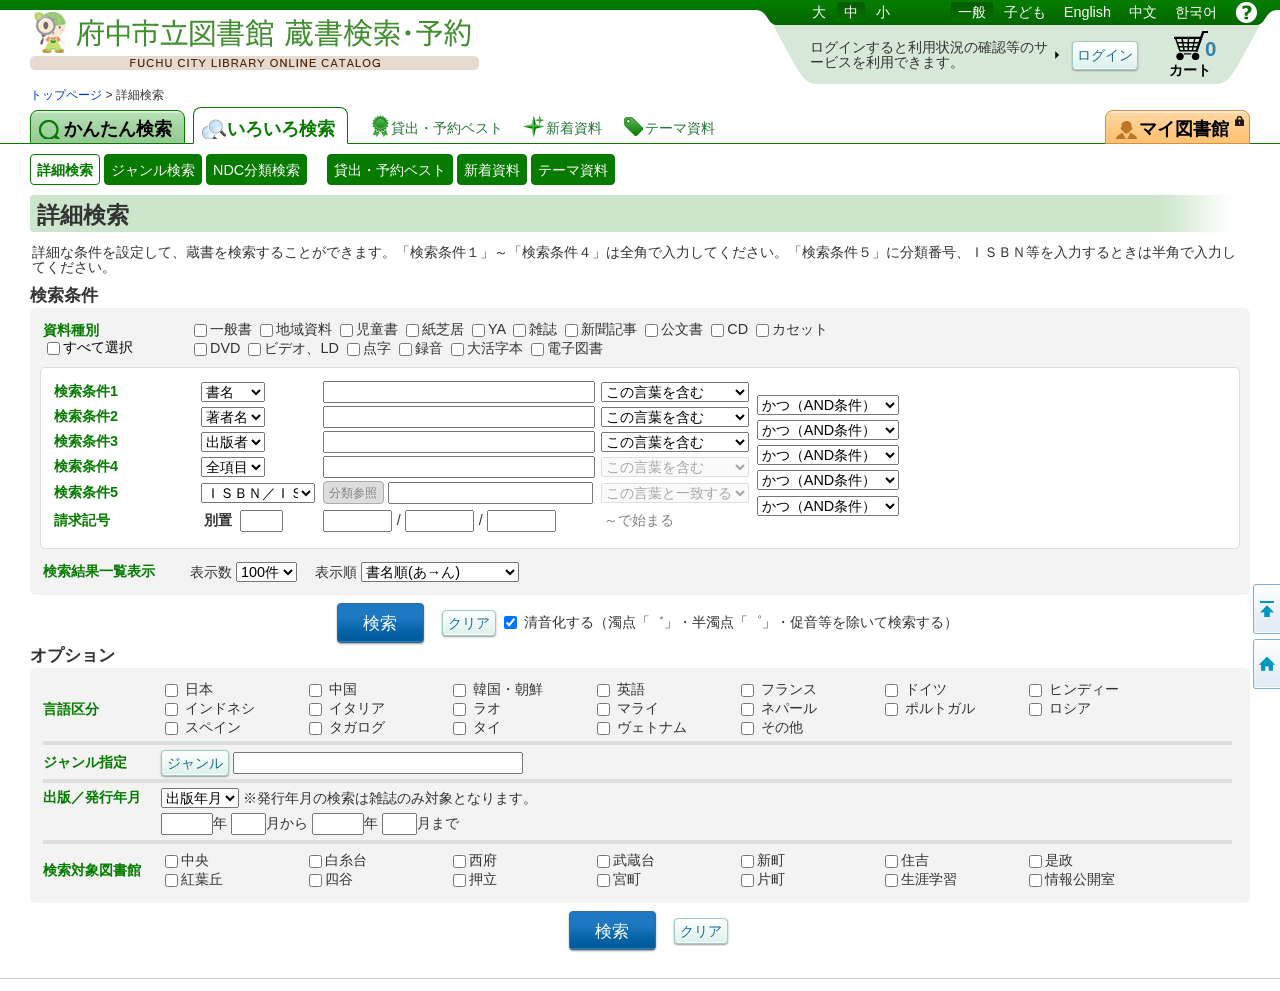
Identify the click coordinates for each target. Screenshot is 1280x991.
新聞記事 (609, 329)
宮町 (640, 879)
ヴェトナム (642, 727)
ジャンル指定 (85, 762)
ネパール (779, 708)
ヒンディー (1074, 689)
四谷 (352, 879)
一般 (972, 12)
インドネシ (210, 708)
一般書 (231, 329)
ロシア (1060, 708)
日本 (189, 689)
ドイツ (916, 689)
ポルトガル (930, 708)
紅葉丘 (208, 879)
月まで (420, 823)
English (1087, 12)
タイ (477, 727)
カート (1183, 54)
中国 (333, 689)
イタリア (347, 708)
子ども (1025, 12)
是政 (1072, 860)
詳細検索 (65, 170)
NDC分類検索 (256, 170)
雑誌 (543, 329)
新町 (784, 860)
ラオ (477, 708)
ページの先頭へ (1265, 609)
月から (269, 823)
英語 (621, 689)
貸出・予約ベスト (390, 170)
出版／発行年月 (92, 797)
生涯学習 (928, 879)
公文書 (682, 329)
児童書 (377, 329)
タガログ (347, 727)
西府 (496, 860)
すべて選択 (98, 347)
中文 (1143, 12)
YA (496, 329)
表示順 (417, 572)
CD (737, 329)
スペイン (203, 727)
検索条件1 (86, 391)
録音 (429, 348)
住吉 (928, 860)
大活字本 (495, 348)
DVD (225, 348)
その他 (772, 727)
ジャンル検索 (153, 170)
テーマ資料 (573, 170)
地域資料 (304, 329)
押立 (496, 879)
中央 (208, 860)
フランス (779, 689)
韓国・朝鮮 (498, 689)
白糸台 (352, 860)
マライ (628, 708)
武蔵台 (640, 860)
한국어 (1196, 12)
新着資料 (492, 170)
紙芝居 (443, 329)
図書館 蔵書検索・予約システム (240, 42)
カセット (800, 329)
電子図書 (575, 348)
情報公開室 (1072, 879)
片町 (784, 879)
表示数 (243, 572)
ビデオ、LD (301, 348)
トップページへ (1265, 664)
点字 (377, 348)
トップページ (66, 95)
